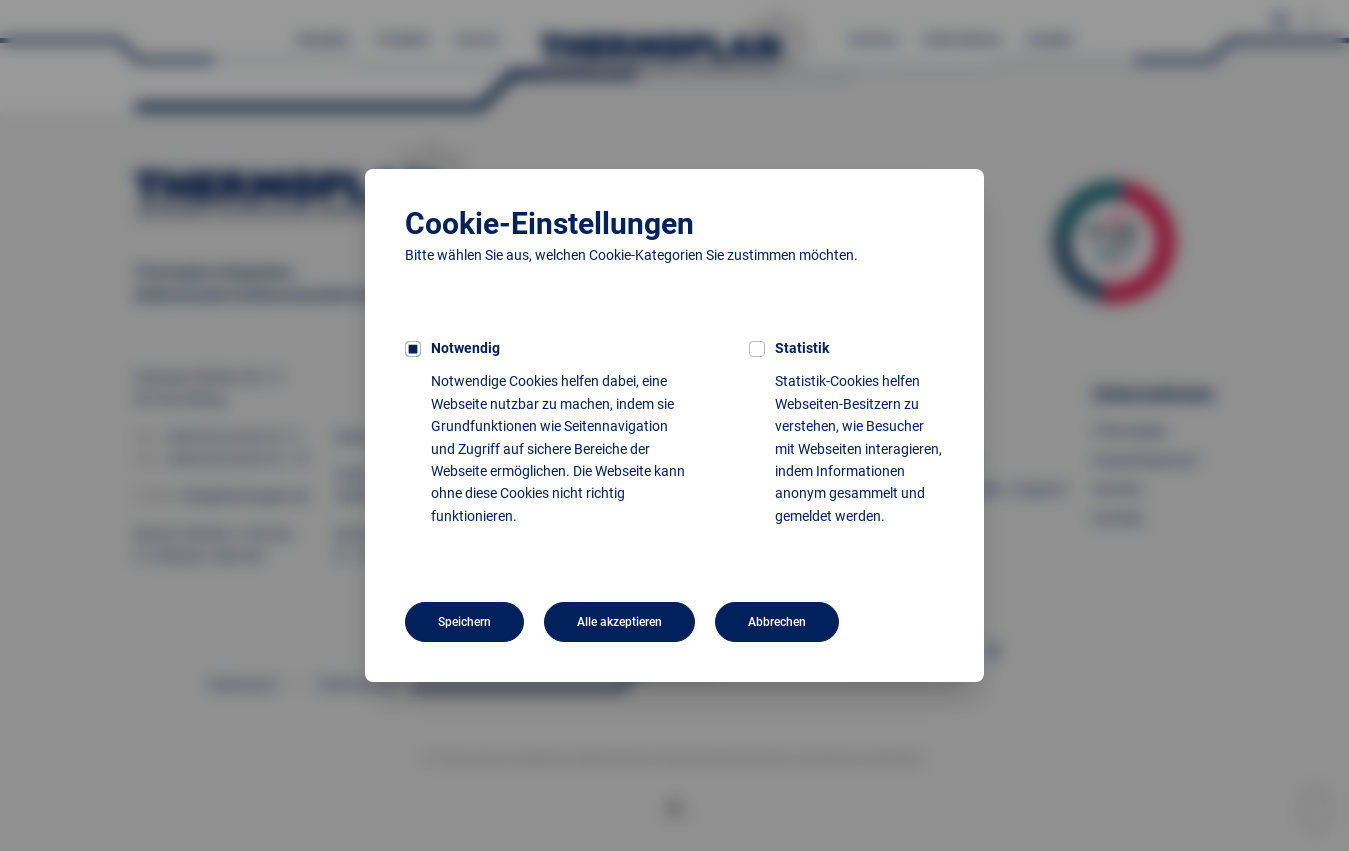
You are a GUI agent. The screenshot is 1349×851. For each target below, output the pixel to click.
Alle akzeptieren (619, 622)
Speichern (464, 622)
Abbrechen (777, 622)
